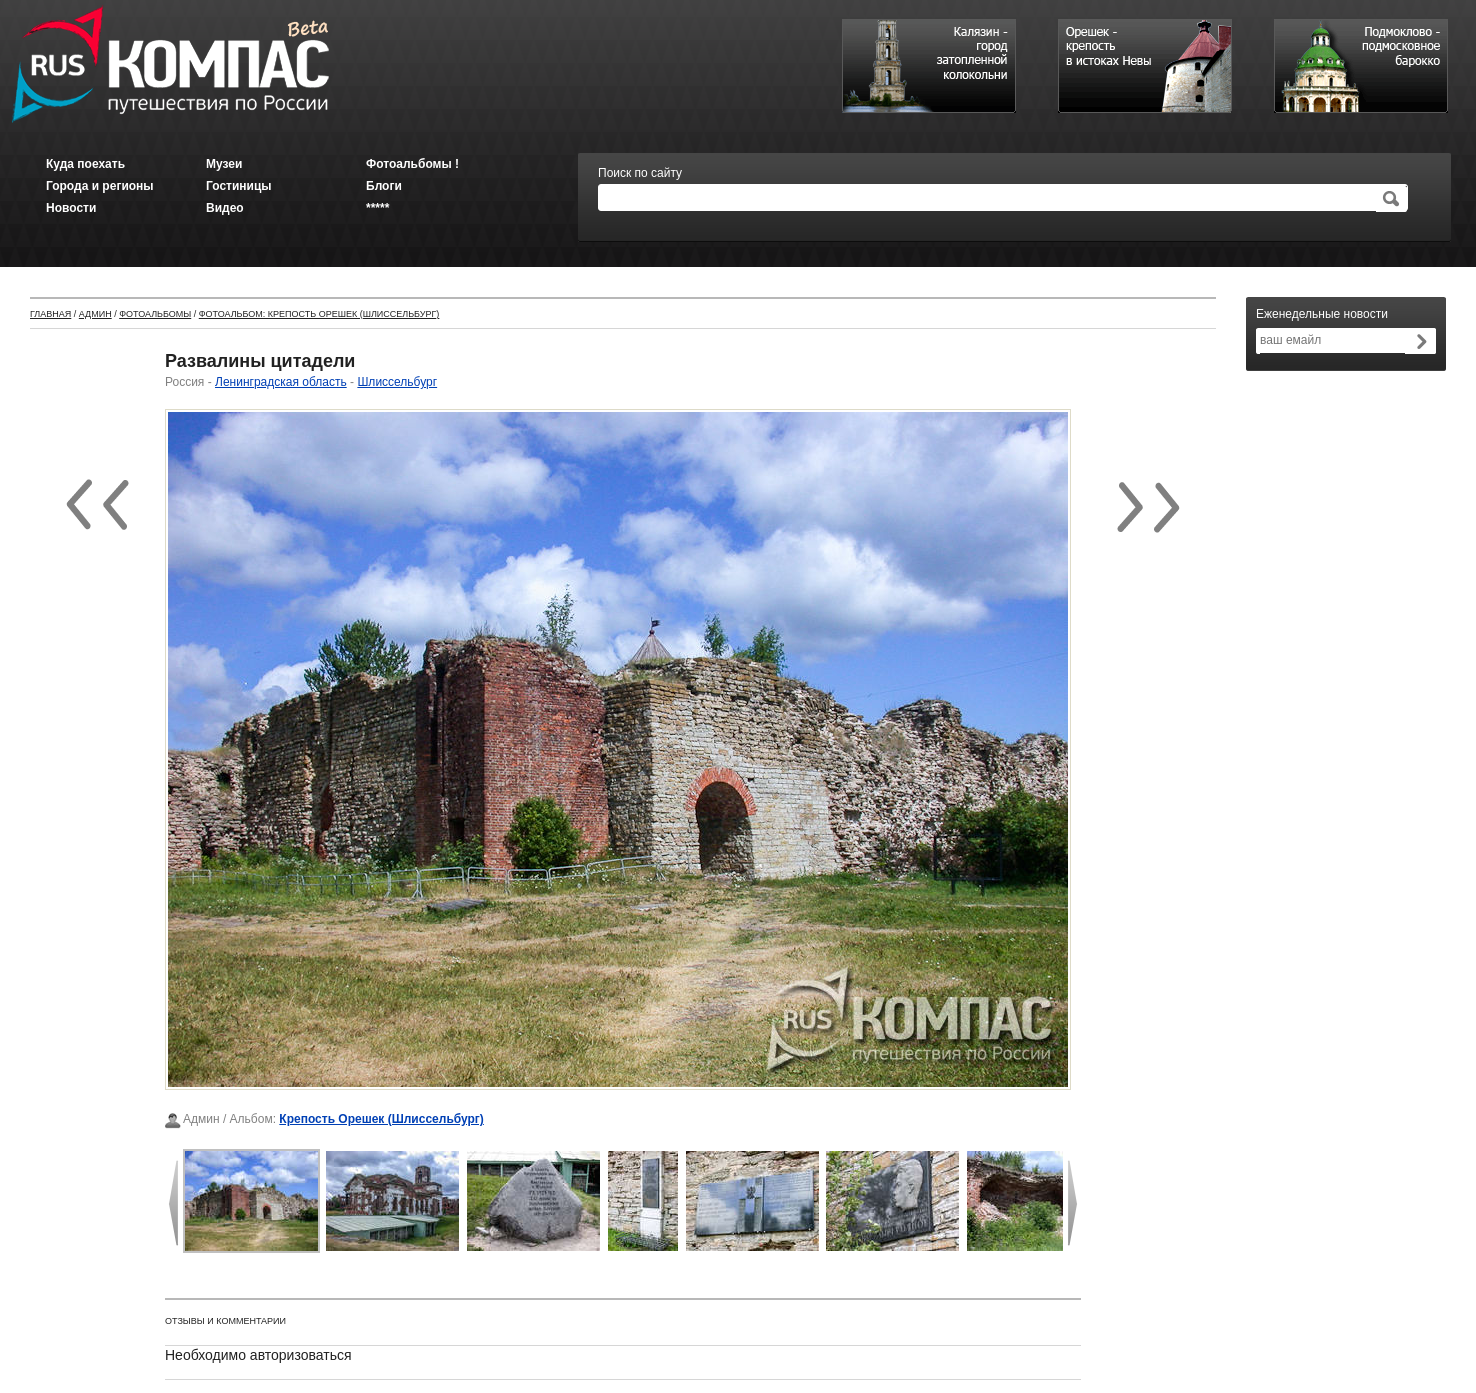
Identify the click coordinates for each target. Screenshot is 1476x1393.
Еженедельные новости (1322, 314)
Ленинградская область (281, 382)
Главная (50, 314)
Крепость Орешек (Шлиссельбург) (381, 1119)
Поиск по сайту (640, 173)
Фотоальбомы (155, 314)
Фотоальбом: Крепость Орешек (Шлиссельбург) (319, 314)
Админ (95, 314)
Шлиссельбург (397, 382)
